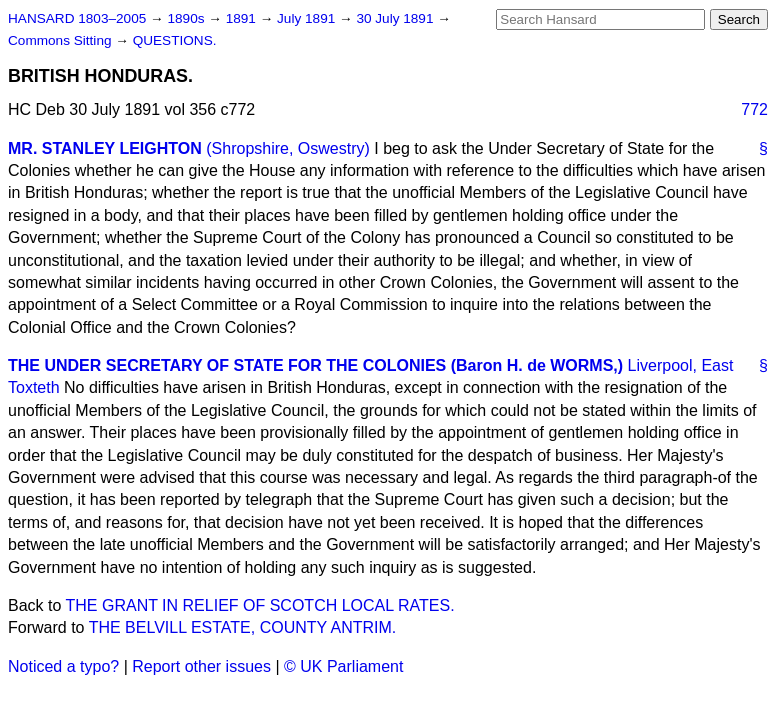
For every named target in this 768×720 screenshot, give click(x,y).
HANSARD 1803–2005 (77, 18)
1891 (243, 18)
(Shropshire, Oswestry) (288, 148)
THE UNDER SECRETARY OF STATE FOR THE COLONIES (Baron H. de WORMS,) (315, 365)
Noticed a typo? (63, 666)
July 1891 (308, 18)
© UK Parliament (343, 666)
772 (754, 109)
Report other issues (201, 666)
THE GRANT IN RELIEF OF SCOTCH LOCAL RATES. (260, 605)
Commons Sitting (61, 40)
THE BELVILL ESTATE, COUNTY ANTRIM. (243, 627)
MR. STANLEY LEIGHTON (105, 148)
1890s (187, 18)
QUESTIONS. (175, 40)
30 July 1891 (396, 18)
